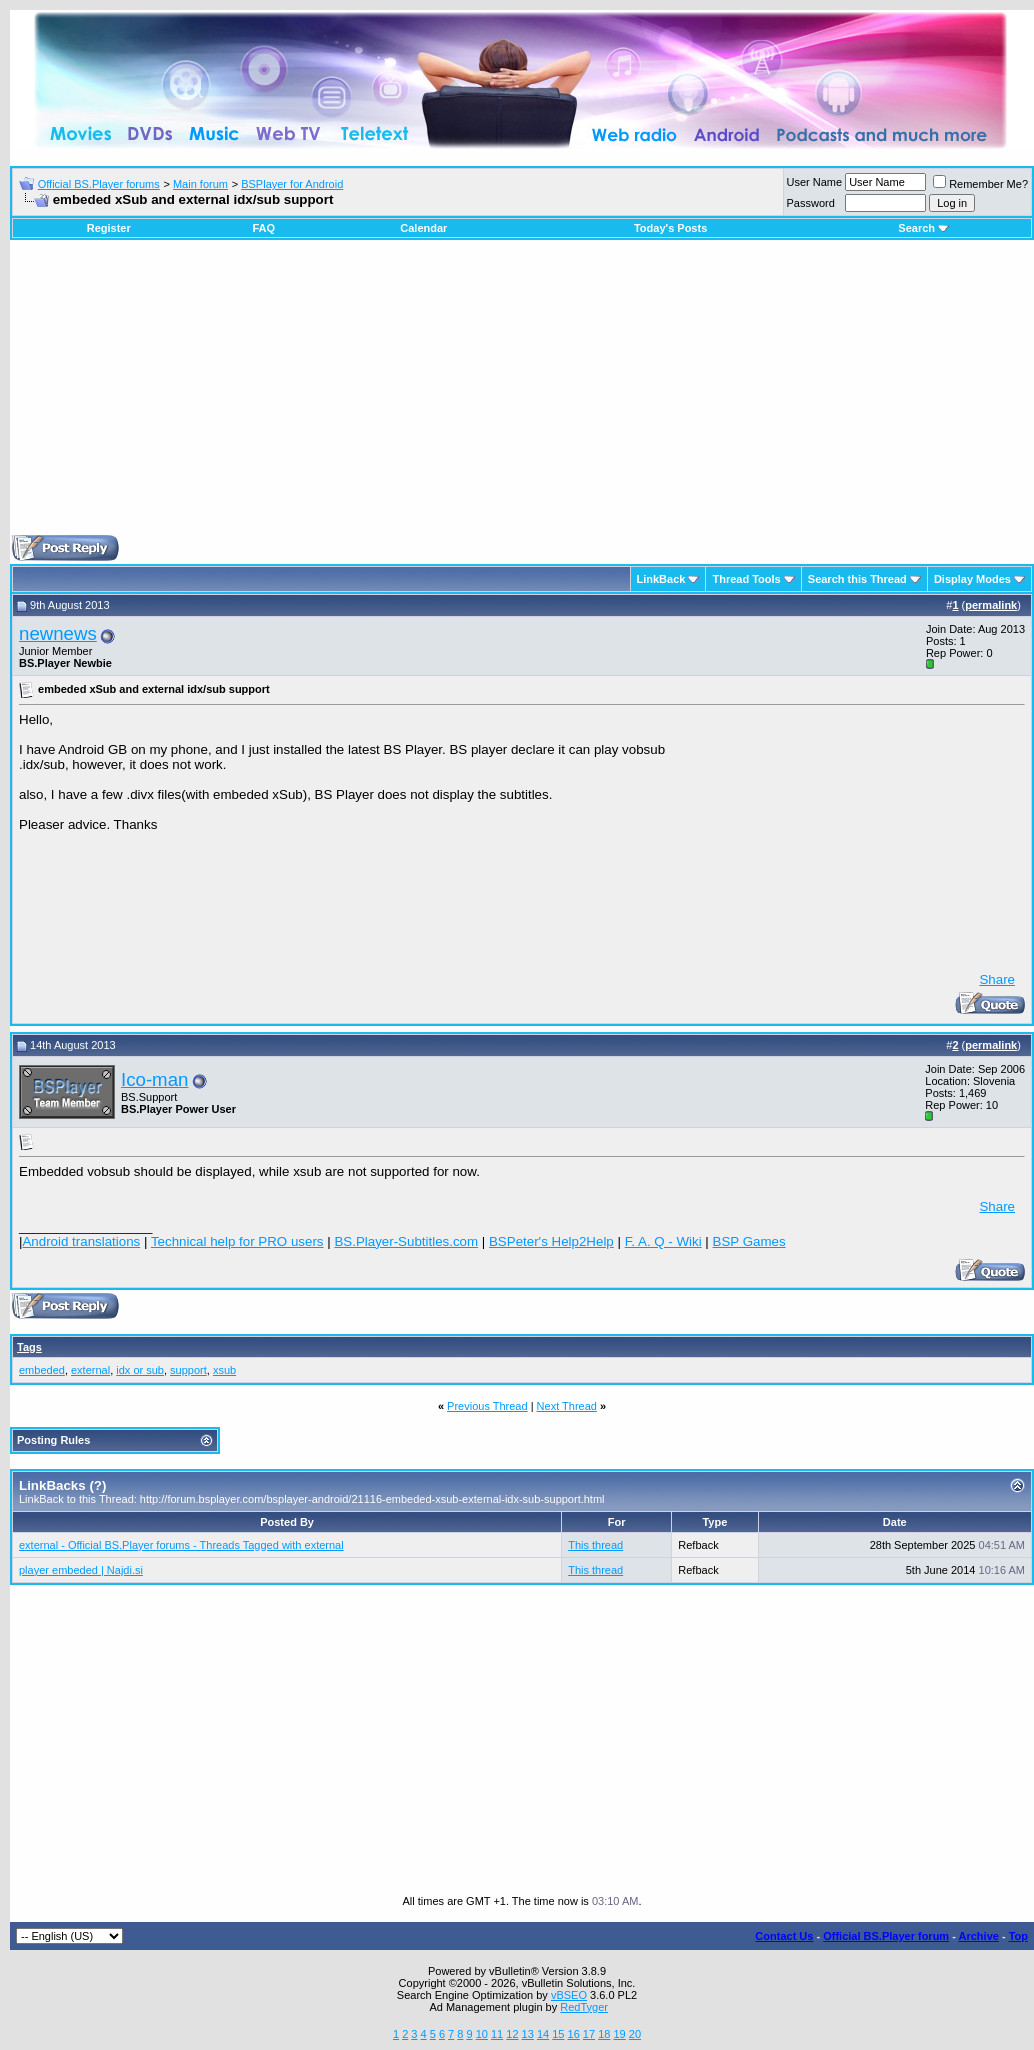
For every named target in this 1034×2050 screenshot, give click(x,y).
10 (482, 2034)
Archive (979, 1936)
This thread (595, 1545)
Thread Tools (746, 579)
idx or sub (140, 1370)
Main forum (200, 184)
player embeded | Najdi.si (81, 1570)
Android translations (81, 1241)
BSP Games (749, 1241)
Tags (29, 1347)
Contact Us (784, 1936)
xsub (224, 1370)
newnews (58, 633)
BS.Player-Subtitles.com (406, 1241)
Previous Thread (487, 1406)
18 (604, 2034)
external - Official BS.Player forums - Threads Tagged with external (181, 1545)
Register (109, 228)
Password (811, 203)
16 (574, 2034)
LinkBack (661, 579)
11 (497, 2034)
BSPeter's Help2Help (551, 1241)
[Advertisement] (522, 395)
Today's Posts (670, 228)
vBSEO (569, 1995)
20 (635, 2034)
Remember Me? (980, 184)
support (188, 1370)
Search (923, 228)
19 (619, 2034)
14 (543, 2034)
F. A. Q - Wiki (663, 1241)
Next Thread (567, 1406)
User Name (815, 182)
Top (1018, 1936)
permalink (991, 605)
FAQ (263, 228)
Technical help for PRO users (237, 1241)
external (90, 1370)
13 (528, 2034)
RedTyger (584, 2007)
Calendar (423, 228)
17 (589, 2034)
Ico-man (154, 1079)
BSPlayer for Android (292, 184)
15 (558, 2034)
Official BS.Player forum (886, 1936)
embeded (42, 1370)
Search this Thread (857, 579)
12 (512, 2034)
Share (997, 979)
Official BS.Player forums (99, 184)
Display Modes (972, 579)
